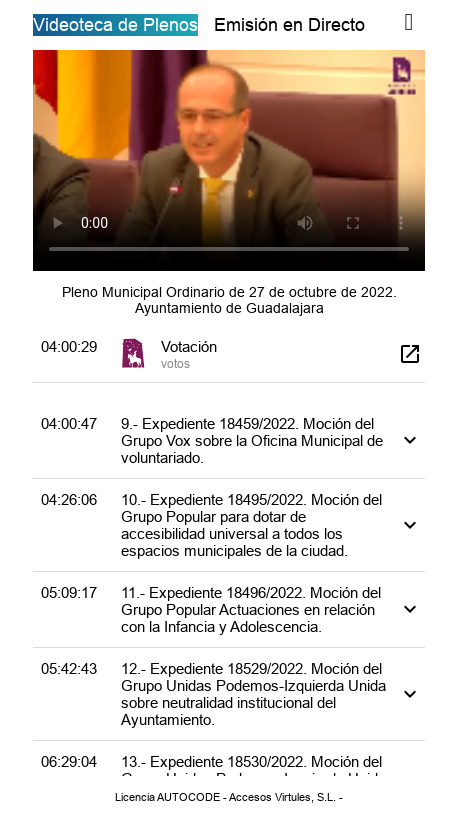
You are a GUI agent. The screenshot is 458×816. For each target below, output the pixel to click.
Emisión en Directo (289, 24)
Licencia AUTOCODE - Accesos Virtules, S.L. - (229, 797)
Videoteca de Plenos (115, 24)
